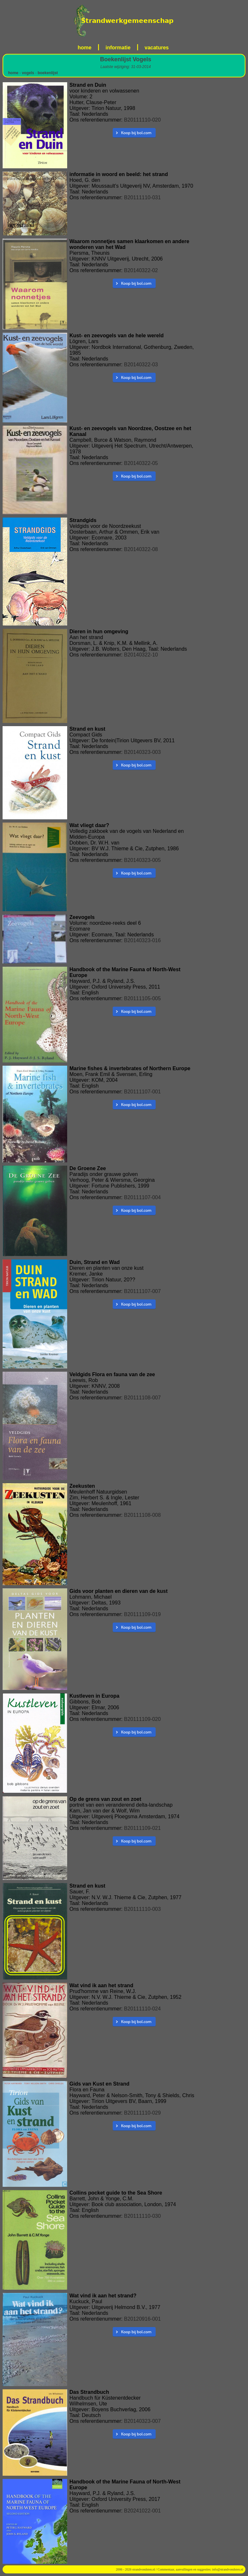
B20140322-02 (141, 270)
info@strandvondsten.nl (227, 2569)
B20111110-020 (142, 120)
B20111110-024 (142, 2008)
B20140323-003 (142, 752)
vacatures (157, 47)
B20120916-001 (142, 2319)
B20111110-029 (142, 2113)
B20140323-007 (142, 2421)
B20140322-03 (141, 364)
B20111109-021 (142, 1828)
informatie (118, 47)
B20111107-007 (142, 1291)
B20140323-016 (142, 940)
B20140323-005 (142, 860)
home (85, 47)
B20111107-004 (142, 1197)
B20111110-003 (142, 1909)
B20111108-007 (142, 1397)
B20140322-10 (141, 654)
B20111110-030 (142, 2216)
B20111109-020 (142, 1719)
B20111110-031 (142, 197)
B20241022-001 (142, 2510)
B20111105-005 (142, 998)
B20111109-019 (142, 1614)
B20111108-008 (142, 1515)
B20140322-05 (141, 463)
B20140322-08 (141, 549)
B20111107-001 (142, 1091)
